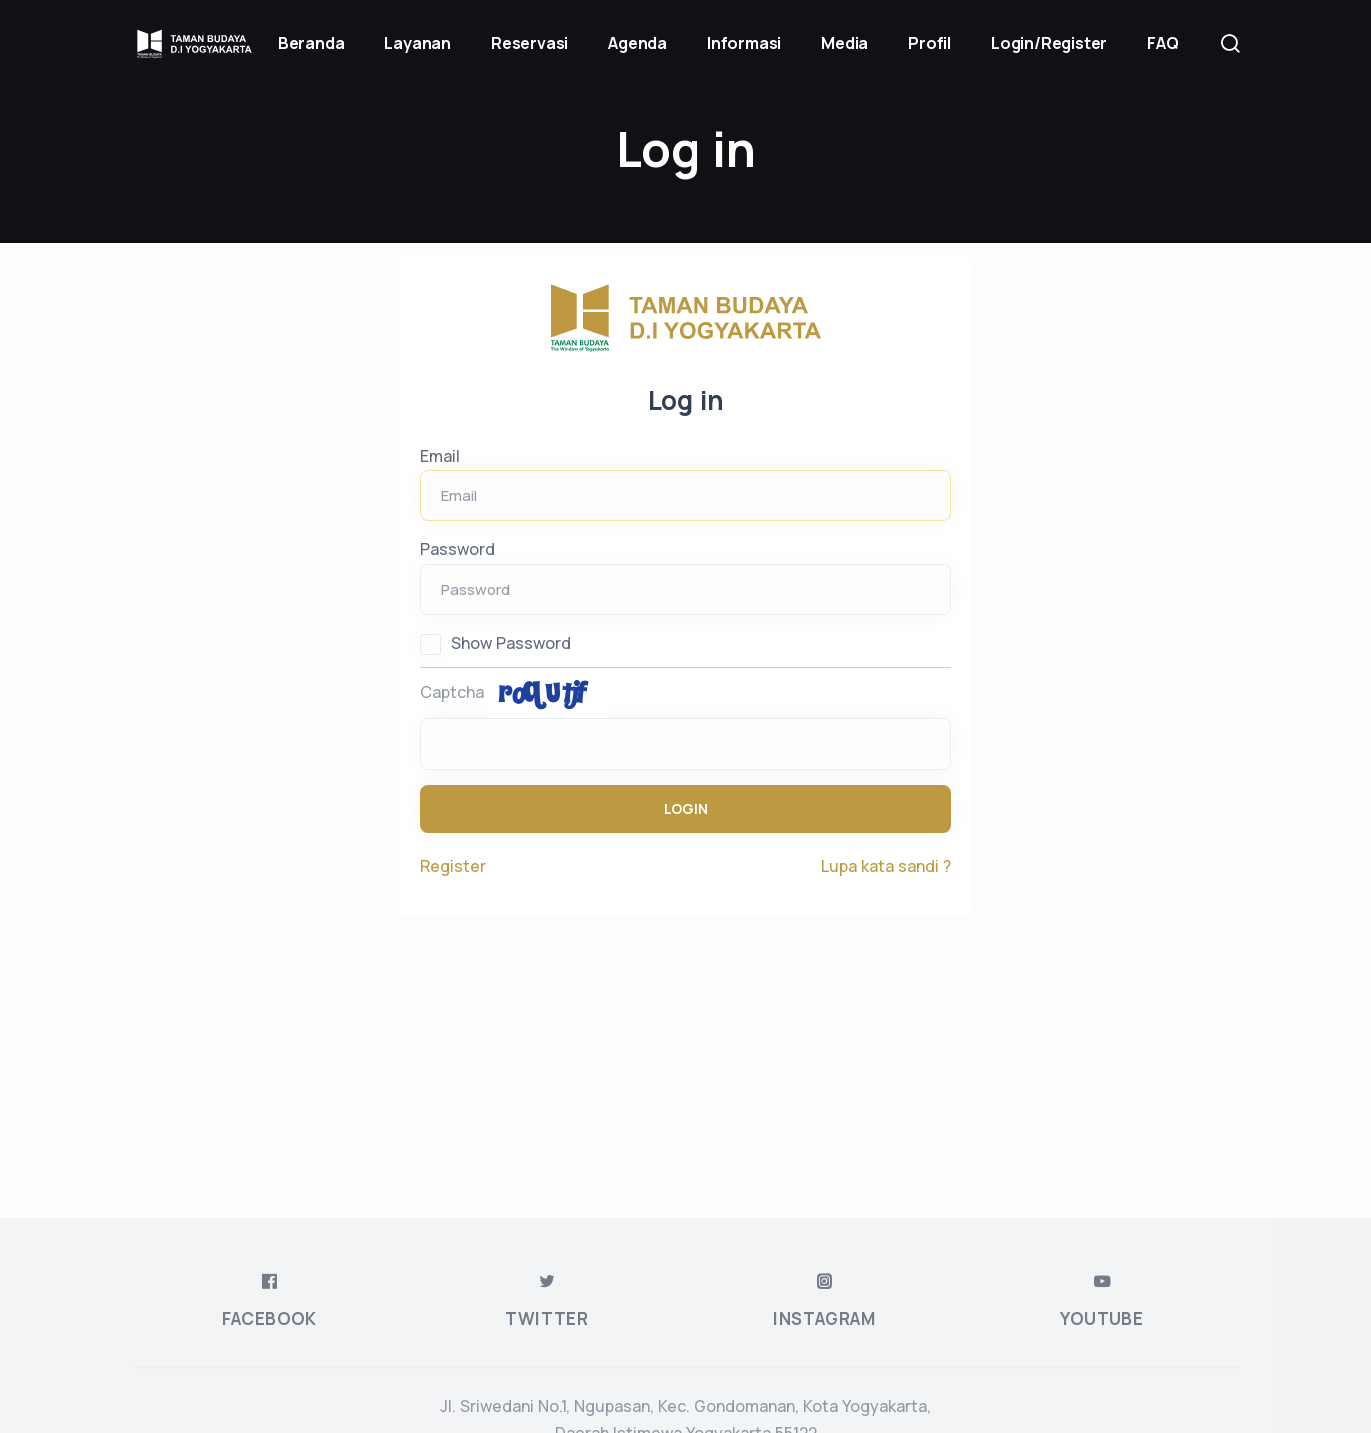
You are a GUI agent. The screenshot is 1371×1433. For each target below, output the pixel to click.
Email (440, 456)
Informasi (744, 43)
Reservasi (529, 43)
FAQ (1162, 43)
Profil (929, 43)
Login (686, 808)
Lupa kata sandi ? (886, 866)
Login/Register (1049, 43)
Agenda (637, 43)
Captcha (452, 692)
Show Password (511, 643)
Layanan (417, 43)
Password (457, 549)
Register (453, 866)
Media (844, 43)
